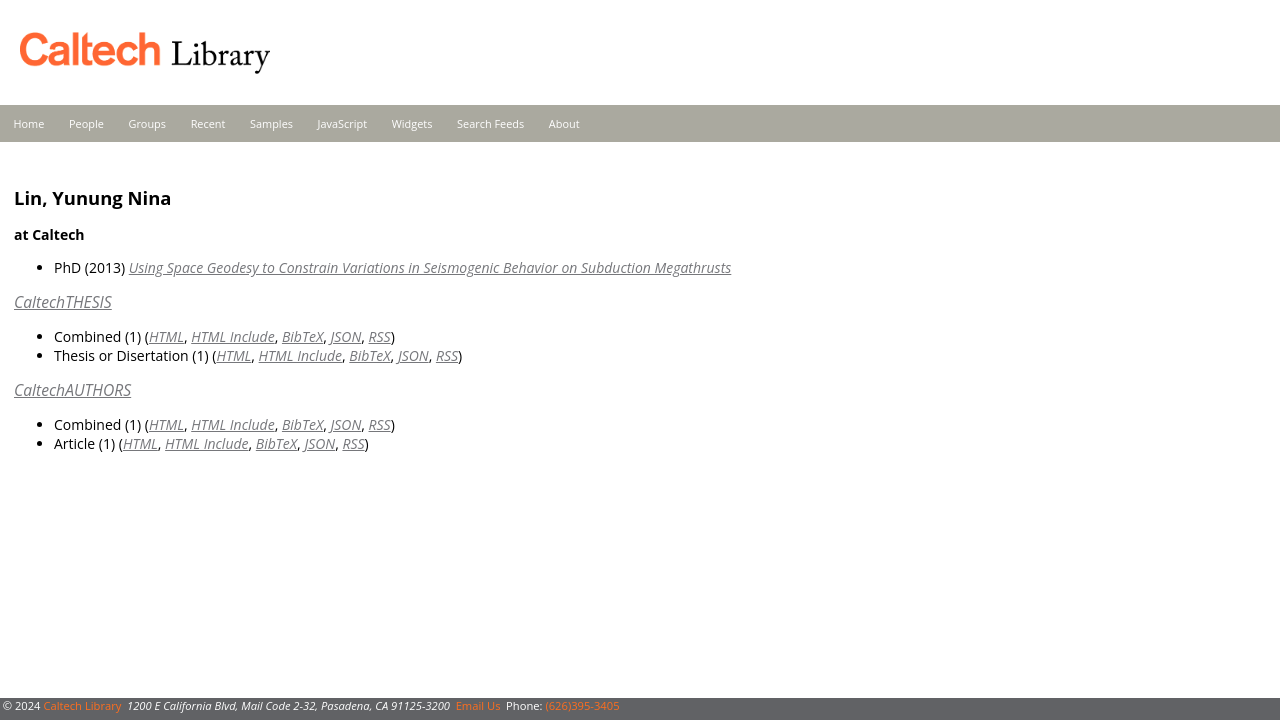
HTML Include (232, 336)
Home (29, 123)
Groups (147, 123)
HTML (166, 336)
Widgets (412, 123)
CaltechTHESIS (63, 302)
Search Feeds (490, 123)
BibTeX (302, 336)
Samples (271, 123)
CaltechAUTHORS (72, 390)
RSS (380, 336)
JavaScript (342, 123)
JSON (345, 336)
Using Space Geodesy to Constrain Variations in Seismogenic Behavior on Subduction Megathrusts (430, 267)
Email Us (478, 705)
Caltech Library (82, 705)
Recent (208, 123)
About (564, 123)
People (86, 123)
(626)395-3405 (582, 705)
